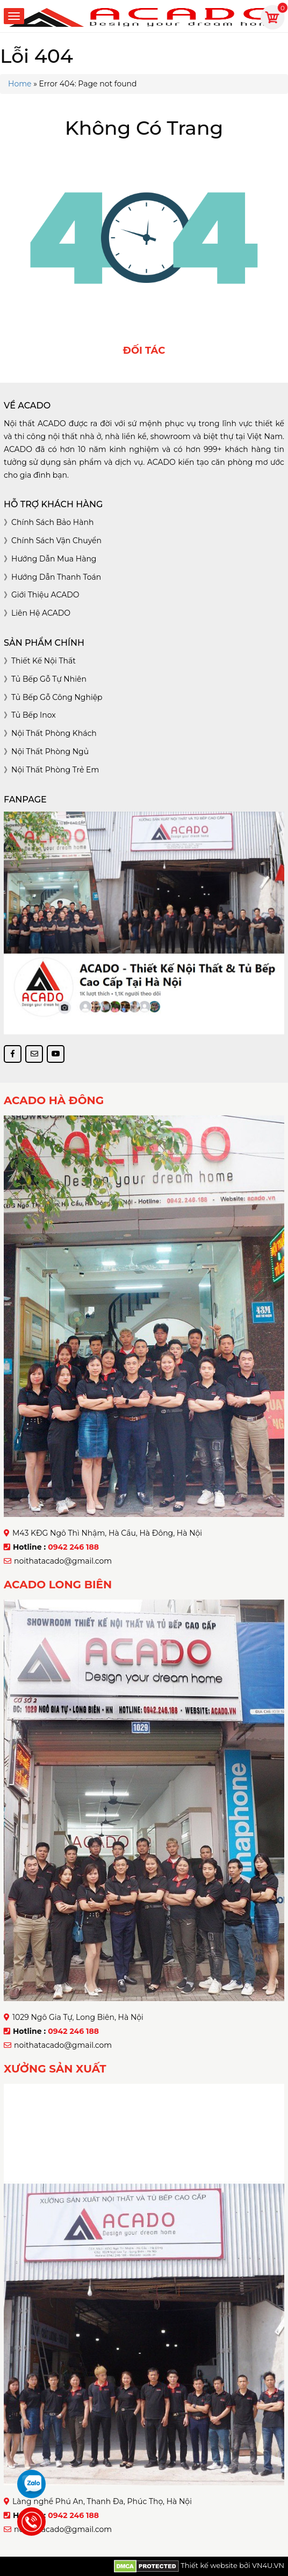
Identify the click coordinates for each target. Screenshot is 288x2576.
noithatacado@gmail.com (63, 1561)
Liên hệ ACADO (40, 613)
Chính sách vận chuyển (56, 540)
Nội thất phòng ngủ (50, 751)
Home (19, 84)
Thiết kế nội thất (43, 661)
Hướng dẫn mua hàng (53, 559)
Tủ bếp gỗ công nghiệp (57, 697)
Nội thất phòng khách (54, 733)
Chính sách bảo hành (52, 522)
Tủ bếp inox (33, 715)
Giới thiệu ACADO (45, 595)
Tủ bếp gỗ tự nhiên (49, 679)
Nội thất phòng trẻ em (55, 770)
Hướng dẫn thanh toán (56, 577)
